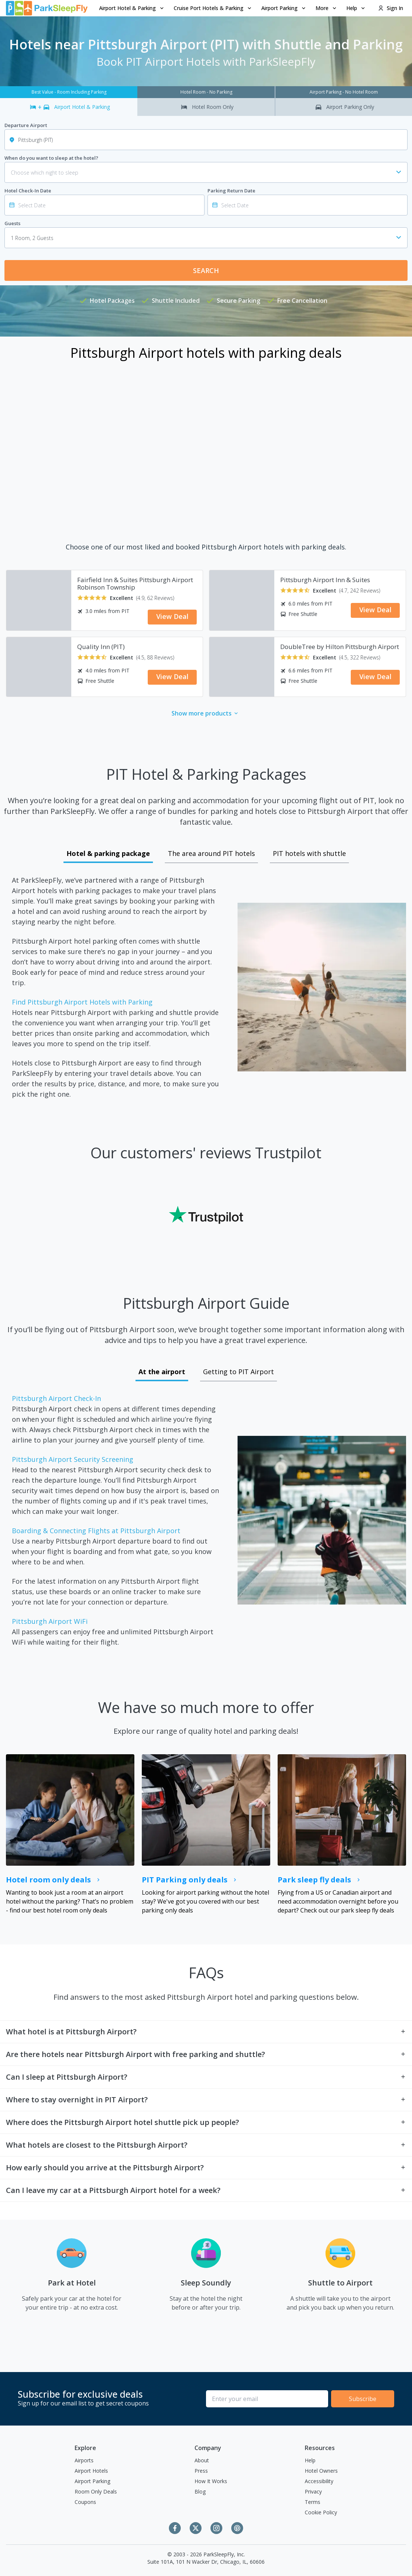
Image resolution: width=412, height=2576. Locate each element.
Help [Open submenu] (356, 8)
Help (310, 2460)
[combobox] (206, 237)
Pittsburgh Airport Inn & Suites (325, 580)
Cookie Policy (321, 2512)
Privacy (313, 2491)
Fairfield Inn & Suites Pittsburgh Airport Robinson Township (135, 583)
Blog (200, 2491)
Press (201, 2470)
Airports (84, 2460)
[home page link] (47, 8)
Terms (312, 2501)
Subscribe (362, 2399)
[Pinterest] (237, 2528)
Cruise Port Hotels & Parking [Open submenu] (213, 8)
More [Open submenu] (326, 8)
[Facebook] (174, 2528)
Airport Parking (92, 2481)
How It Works (210, 2481)
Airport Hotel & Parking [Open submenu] (132, 8)
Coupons (85, 2501)
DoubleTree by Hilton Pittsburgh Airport (339, 647)
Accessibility (319, 2481)
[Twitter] (195, 2528)
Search (206, 270)
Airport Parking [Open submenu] (284, 8)
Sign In (390, 8)
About (201, 2460)
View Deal (172, 616)
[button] (132, 8)
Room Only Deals (96, 2491)
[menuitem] (132, 8)
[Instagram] (216, 2528)
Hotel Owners (321, 2470)
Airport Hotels (91, 2470)
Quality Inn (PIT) (101, 647)
